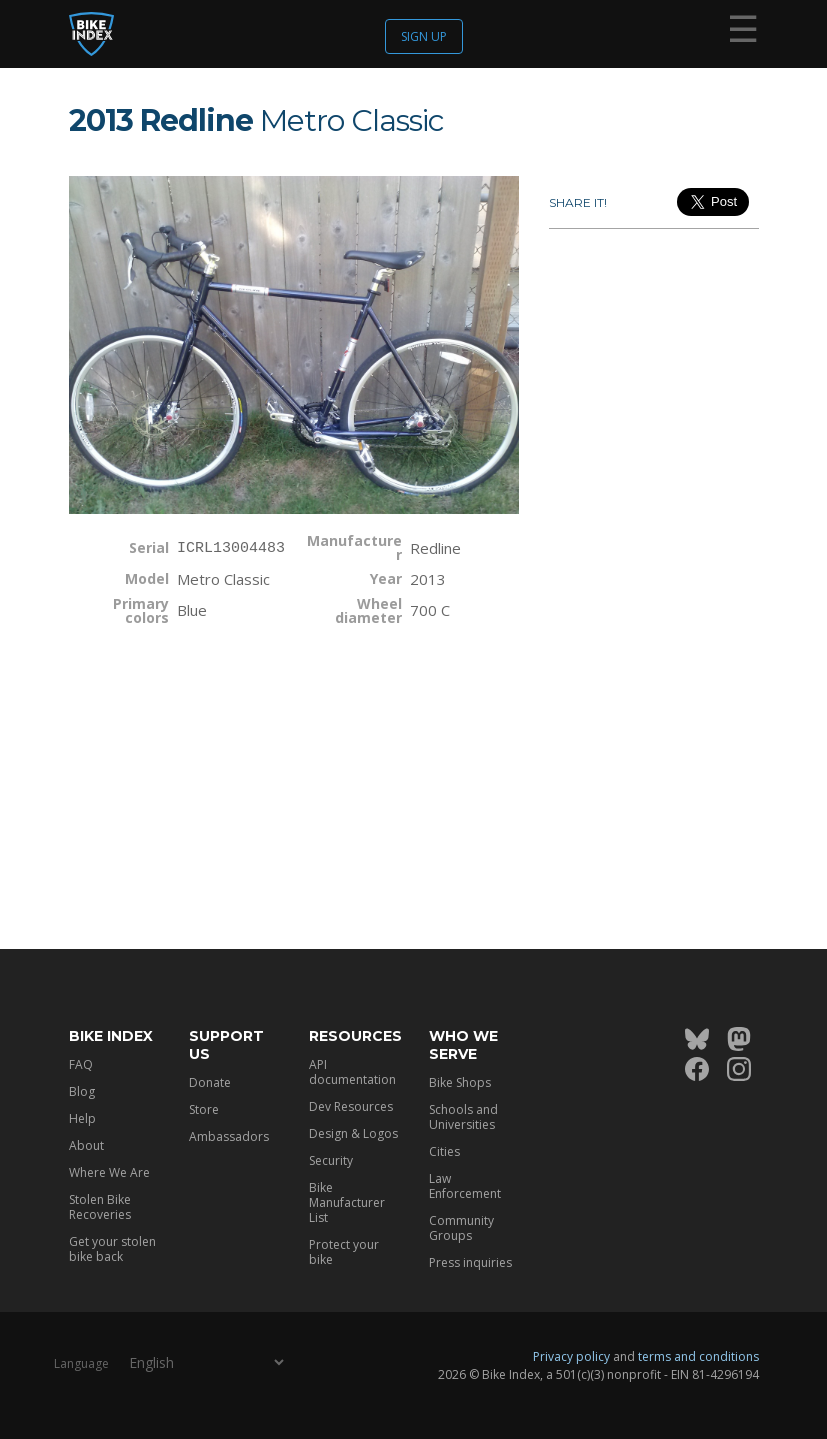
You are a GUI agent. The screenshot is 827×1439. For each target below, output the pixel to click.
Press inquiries (470, 1262)
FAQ (81, 1064)
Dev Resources (351, 1106)
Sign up (424, 36)
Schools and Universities (463, 1117)
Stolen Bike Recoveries (100, 1207)
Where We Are (109, 1172)
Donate (210, 1082)
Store (204, 1109)
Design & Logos (353, 1133)
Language (81, 1363)
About (86, 1145)
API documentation (352, 1072)
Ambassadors (229, 1136)
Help (82, 1118)
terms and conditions (698, 1356)
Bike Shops (460, 1082)
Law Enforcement (465, 1186)
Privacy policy (571, 1356)
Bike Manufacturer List (347, 1202)
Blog (82, 1091)
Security (331, 1160)
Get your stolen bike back (112, 1249)
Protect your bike (344, 1252)
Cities (444, 1151)
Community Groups (461, 1228)
